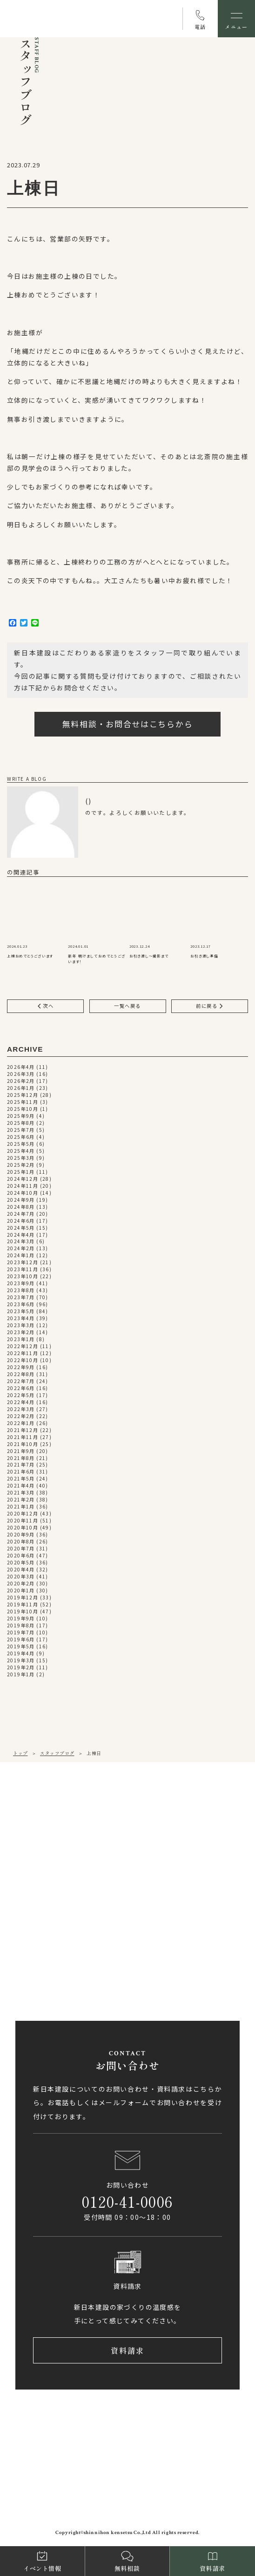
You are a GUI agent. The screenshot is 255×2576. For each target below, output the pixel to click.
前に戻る (209, 1005)
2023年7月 (21, 1297)
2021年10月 (22, 1444)
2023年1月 (21, 1339)
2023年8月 (21, 1290)
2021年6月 (21, 1471)
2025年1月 (21, 1172)
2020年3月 (21, 1576)
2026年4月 (21, 1067)
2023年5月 (21, 1311)
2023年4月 (21, 1318)
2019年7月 (21, 1632)
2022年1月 (21, 1423)
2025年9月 (21, 1116)
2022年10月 (22, 1360)
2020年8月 (21, 1541)
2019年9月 (21, 1618)
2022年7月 (21, 1381)
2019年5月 (21, 1646)
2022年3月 (21, 1409)
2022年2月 (21, 1416)
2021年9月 (21, 1451)
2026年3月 (21, 1074)
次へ (45, 1005)
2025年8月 (21, 1123)
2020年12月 (22, 1513)
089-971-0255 (51, 1840)
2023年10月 (22, 1276)
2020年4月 (21, 1569)
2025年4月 (21, 1151)
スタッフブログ (57, 1753)
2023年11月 (22, 1269)
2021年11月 (22, 1437)
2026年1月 (21, 1088)
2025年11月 (22, 1102)
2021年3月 (21, 1492)
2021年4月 (21, 1485)
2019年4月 (21, 1653)
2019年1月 (21, 1674)
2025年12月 (22, 1095)
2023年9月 (21, 1283)
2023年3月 (21, 1325)
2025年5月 (21, 1144)
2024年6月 (21, 1221)
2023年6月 (21, 1304)
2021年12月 (22, 1430)
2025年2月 (21, 1165)
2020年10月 (22, 1527)
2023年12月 (22, 1262)
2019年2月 (21, 1667)
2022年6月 (21, 1388)
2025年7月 (21, 1130)
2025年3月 (21, 1158)
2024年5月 (21, 1228)
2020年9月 (21, 1534)
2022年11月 (22, 1353)
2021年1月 (21, 1506)
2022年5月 (21, 1395)
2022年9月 (21, 1367)
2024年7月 (21, 1214)
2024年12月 (22, 1179)
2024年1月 (21, 1255)
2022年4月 (21, 1402)
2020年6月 (21, 1555)
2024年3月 (21, 1241)
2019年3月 (21, 1660)
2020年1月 (21, 1590)
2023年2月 (21, 1332)
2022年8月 (21, 1374)
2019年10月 (22, 1611)
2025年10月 (22, 1109)
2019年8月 (21, 1625)
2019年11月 (22, 1604)
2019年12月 (22, 1597)
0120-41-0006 (127, 2201)
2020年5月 (21, 1562)
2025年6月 (21, 1137)
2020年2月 (21, 1583)
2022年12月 (22, 1346)
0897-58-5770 (51, 1951)
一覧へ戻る (127, 1005)
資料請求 (128, 2350)
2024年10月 (22, 1193)
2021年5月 (21, 1478)
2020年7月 (21, 1548)
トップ (20, 1753)
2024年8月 (21, 1207)
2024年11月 (22, 1186)
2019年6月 (21, 1639)
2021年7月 (21, 1464)
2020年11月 (22, 1520)
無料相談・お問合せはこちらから (127, 724)
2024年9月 (21, 1200)
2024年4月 (21, 1235)
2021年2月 (21, 1499)
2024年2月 (21, 1248)
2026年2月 (21, 1081)
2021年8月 (21, 1458)
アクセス (49, 1871)
